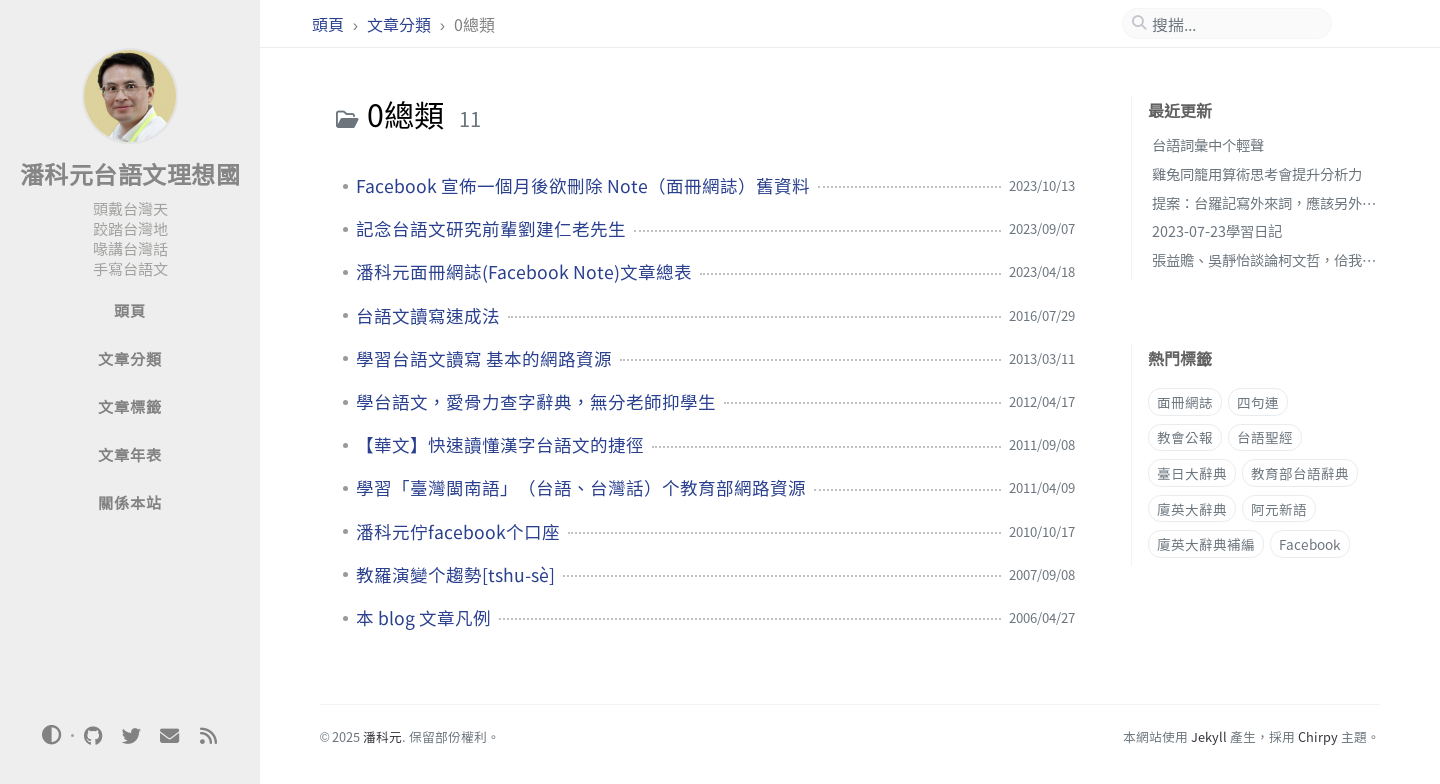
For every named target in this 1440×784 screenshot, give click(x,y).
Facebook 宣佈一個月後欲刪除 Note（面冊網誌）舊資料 (583, 186)
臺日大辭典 (1192, 473)
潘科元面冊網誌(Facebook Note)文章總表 (524, 272)
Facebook (1310, 544)
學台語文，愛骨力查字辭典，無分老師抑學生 (536, 402)
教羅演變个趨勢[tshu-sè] (455, 575)
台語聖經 (1265, 437)
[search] (1235, 24)
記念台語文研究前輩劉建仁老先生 (491, 229)
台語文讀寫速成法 (428, 316)
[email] (170, 736)
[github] (93, 736)
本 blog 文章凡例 (423, 618)
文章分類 (401, 24)
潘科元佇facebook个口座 (458, 532)
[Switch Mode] (52, 735)
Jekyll (1209, 736)
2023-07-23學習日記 (1217, 230)
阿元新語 (1279, 509)
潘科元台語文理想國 (130, 173)
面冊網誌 (1185, 402)
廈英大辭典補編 (1206, 544)
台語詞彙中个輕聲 (1208, 144)
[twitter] (131, 736)
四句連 (1258, 402)
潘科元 (382, 736)
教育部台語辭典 (1300, 473)
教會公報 (1185, 437)
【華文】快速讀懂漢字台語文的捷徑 (500, 445)
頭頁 (330, 24)
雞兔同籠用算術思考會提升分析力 (1257, 173)
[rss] (208, 736)
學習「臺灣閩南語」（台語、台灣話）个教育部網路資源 (581, 488)
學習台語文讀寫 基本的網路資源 (484, 359)
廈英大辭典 (1192, 509)
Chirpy (1318, 736)
